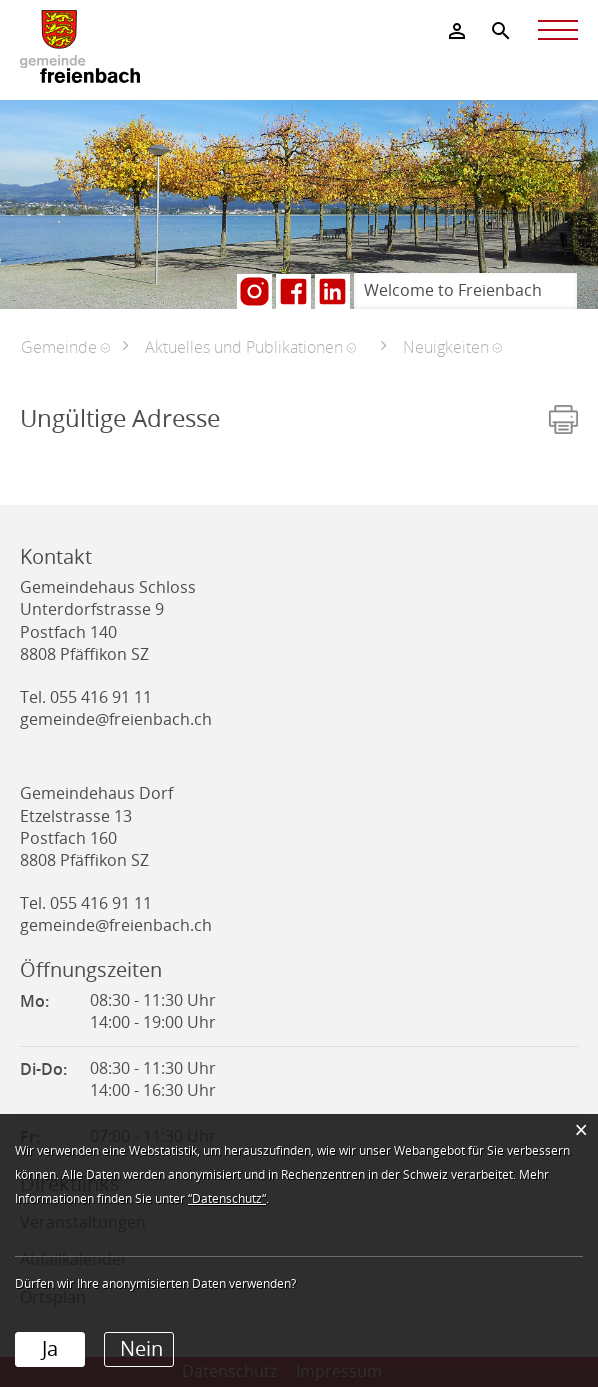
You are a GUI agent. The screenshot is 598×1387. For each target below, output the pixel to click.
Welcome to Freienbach (453, 290)
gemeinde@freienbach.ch (116, 719)
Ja (50, 1349)
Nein (141, 1349)
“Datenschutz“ (227, 1199)
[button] (65, 347)
